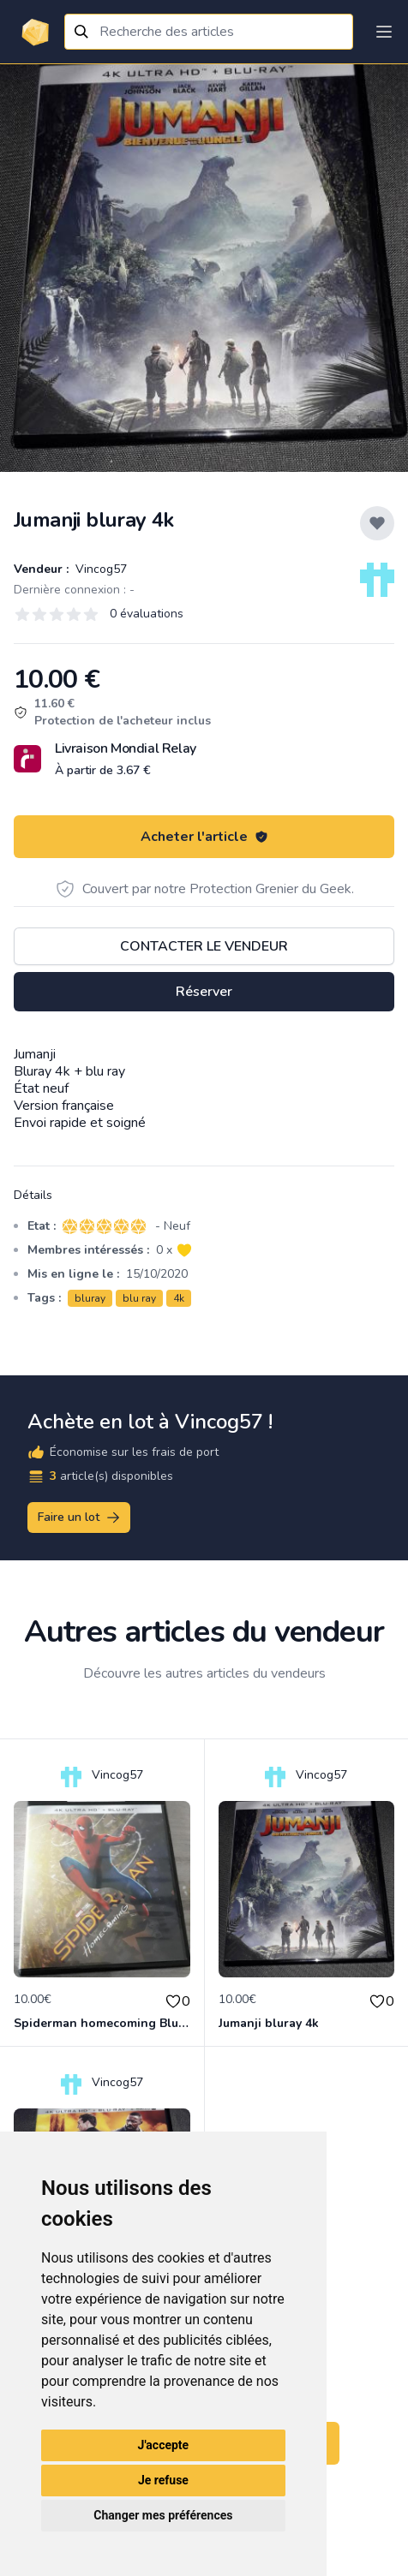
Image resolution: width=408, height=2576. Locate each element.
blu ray (139, 1298)
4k (178, 1298)
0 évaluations (146, 613)
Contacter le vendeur (204, 946)
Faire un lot (80, 1517)
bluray (90, 1298)
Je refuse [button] (163, 2480)
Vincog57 (99, 569)
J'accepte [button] (163, 2445)
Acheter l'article (204, 836)
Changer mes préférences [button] (162, 2515)
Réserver (204, 991)
